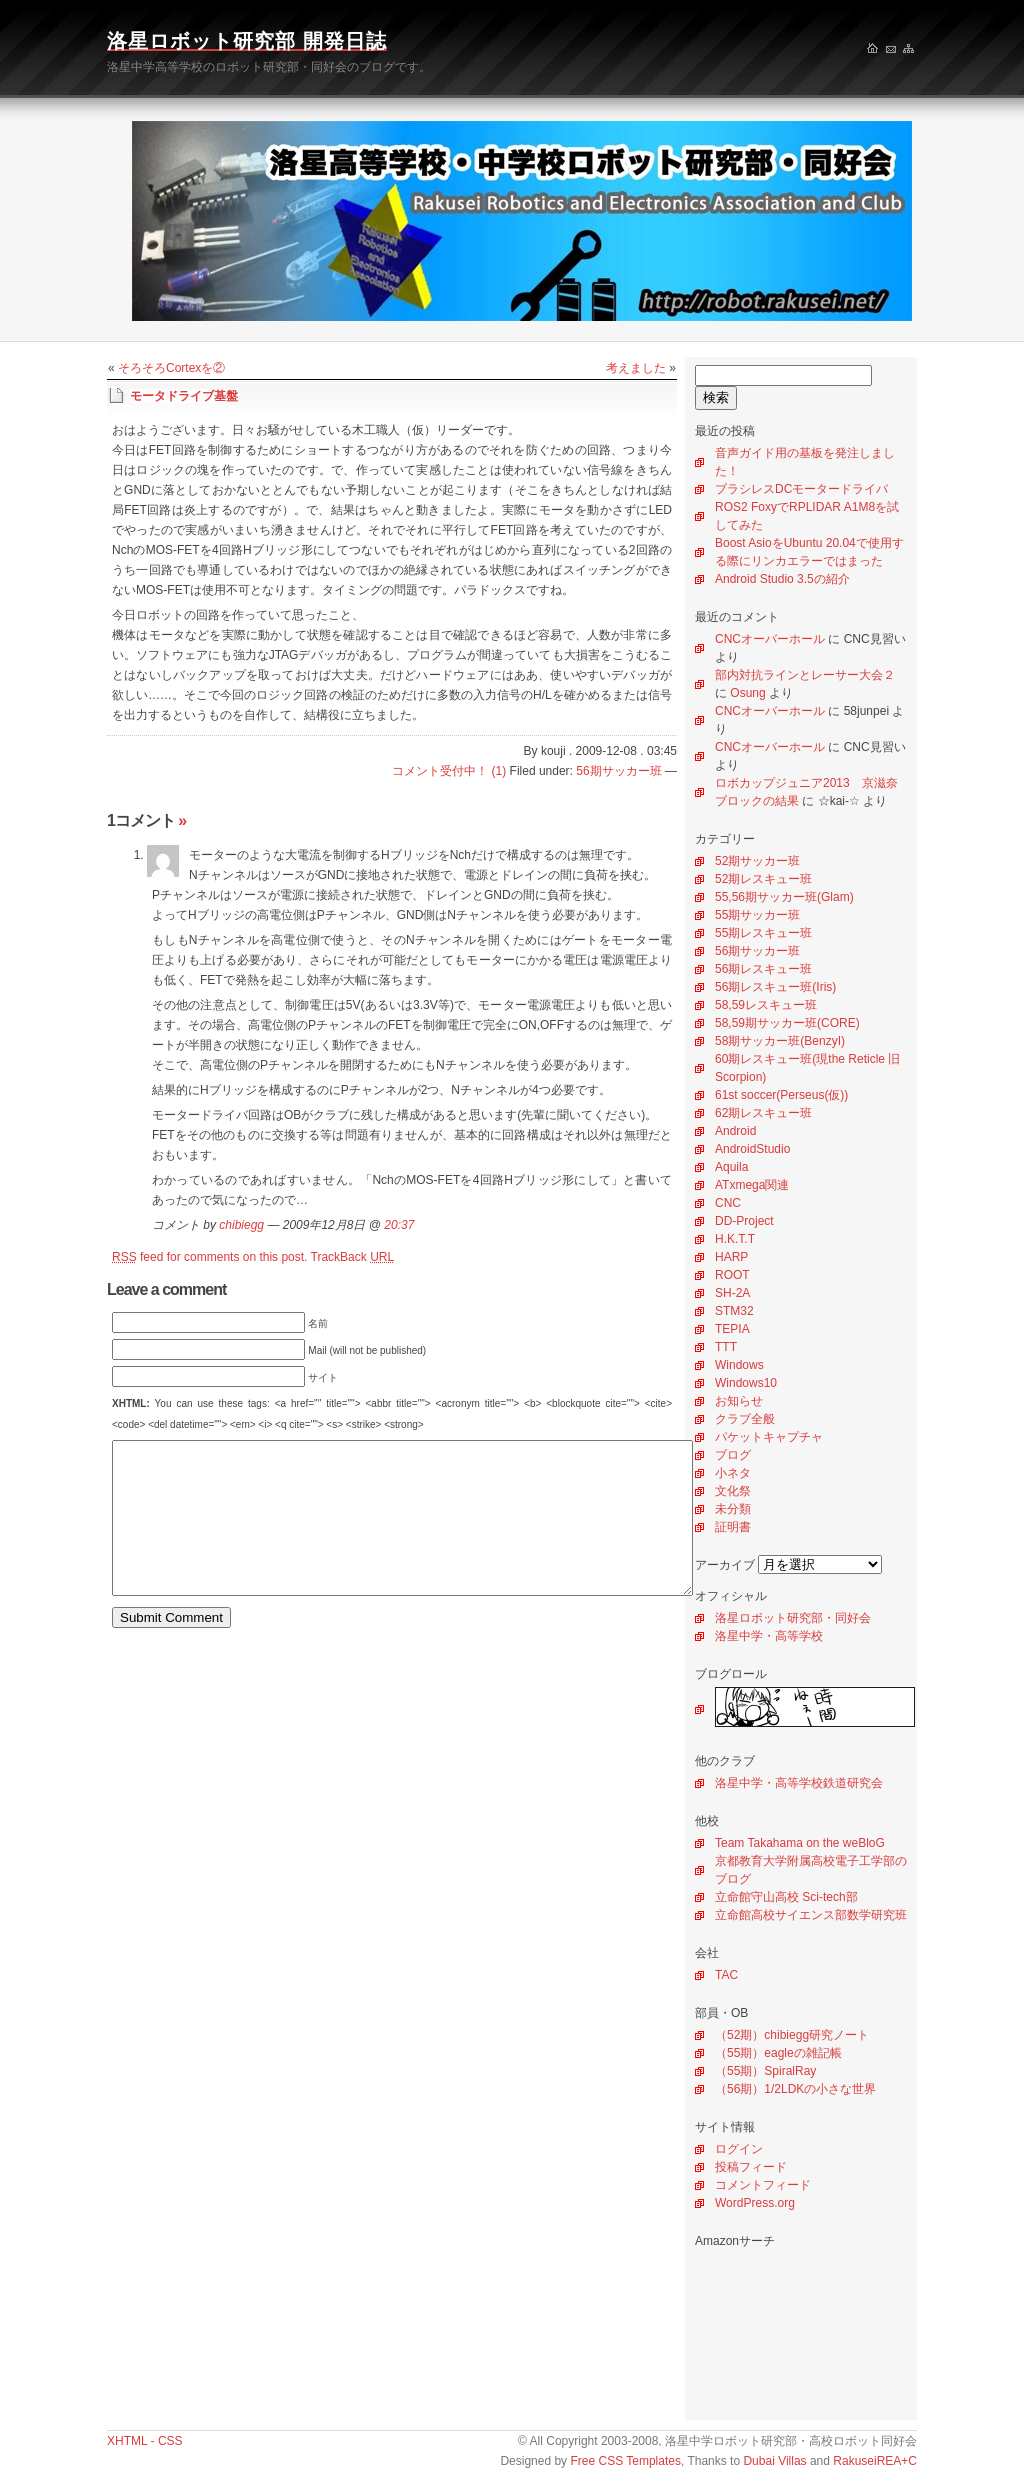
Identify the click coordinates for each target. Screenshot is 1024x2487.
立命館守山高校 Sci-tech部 (786, 1897)
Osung (747, 693)
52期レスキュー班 (763, 879)
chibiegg (241, 1225)
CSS (170, 2441)
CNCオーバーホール (770, 639)
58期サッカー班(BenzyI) (780, 1041)
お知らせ (739, 1401)
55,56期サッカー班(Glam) (784, 897)
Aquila (731, 1167)
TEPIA (732, 1329)
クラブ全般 (745, 1419)
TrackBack (353, 1257)
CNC (728, 1203)
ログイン (739, 2149)
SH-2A (732, 1293)
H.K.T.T (735, 1239)
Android (735, 1131)
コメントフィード (763, 2185)
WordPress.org (755, 2203)
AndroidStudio (752, 1149)
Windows (739, 1365)
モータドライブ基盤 (184, 396)
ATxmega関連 (752, 1185)
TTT (726, 1347)
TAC (726, 1975)
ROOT (732, 1275)
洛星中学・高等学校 (769, 1636)
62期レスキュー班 (763, 1113)
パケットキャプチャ (769, 1437)
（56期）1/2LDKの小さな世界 (795, 2089)
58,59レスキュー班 (766, 1005)
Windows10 (746, 1383)
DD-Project (744, 1221)
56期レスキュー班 (763, 969)
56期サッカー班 (757, 951)
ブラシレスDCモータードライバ (801, 489)
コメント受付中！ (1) (449, 771)
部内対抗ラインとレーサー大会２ (805, 675)
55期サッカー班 (757, 915)
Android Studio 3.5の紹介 (782, 579)
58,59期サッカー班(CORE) (787, 1023)
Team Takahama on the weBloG (800, 1843)
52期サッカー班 (757, 861)
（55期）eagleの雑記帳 (778, 2053)
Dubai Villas (774, 2461)
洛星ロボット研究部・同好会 (793, 1618)
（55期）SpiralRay (765, 2071)
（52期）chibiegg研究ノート (792, 2035)
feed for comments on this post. (209, 1257)
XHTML (127, 2441)
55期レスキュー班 (763, 933)
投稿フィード (751, 2167)
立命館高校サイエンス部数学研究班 (811, 1915)
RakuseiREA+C (875, 2461)
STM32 (734, 1311)
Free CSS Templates (625, 2461)
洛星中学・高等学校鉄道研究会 (799, 1783)
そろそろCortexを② (171, 368)
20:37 (399, 1225)
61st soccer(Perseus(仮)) (781, 1095)
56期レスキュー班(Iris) (775, 987)
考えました (636, 368)
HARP (731, 1257)
